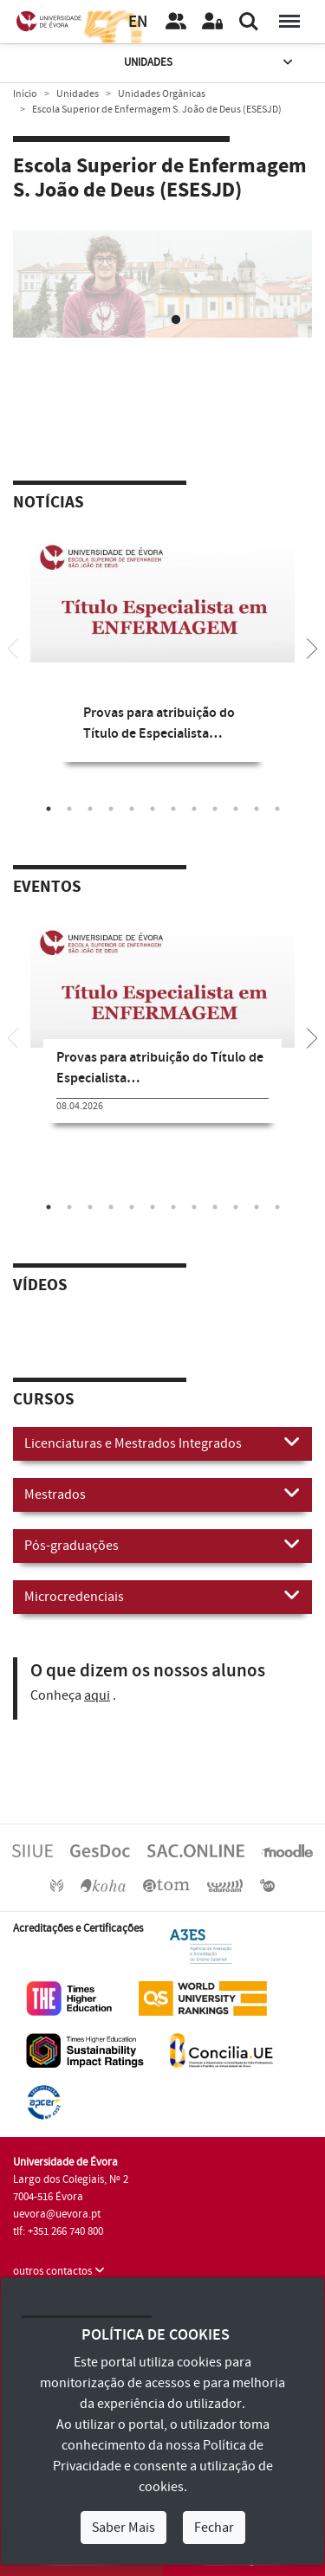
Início (25, 93)
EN (137, 22)
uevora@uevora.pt (57, 2219)
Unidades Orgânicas (161, 93)
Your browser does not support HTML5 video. (162, 305)
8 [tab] (194, 814)
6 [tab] (152, 814)
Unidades (210, 63)
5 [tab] (131, 814)
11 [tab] (256, 814)
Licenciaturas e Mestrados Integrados (162, 1447)
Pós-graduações (162, 1549)
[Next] (312, 652)
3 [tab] (90, 814)
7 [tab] (173, 814)
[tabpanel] (162, 307)
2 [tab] (176, 325)
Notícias (48, 508)
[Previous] (13, 652)
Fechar (214, 2527)
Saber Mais (123, 2527)
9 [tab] (215, 814)
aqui (97, 1700)
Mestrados (162, 1498)
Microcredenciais (162, 1601)
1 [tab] (150, 325)
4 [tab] (111, 814)
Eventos (47, 892)
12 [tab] (277, 814)
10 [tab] (235, 814)
